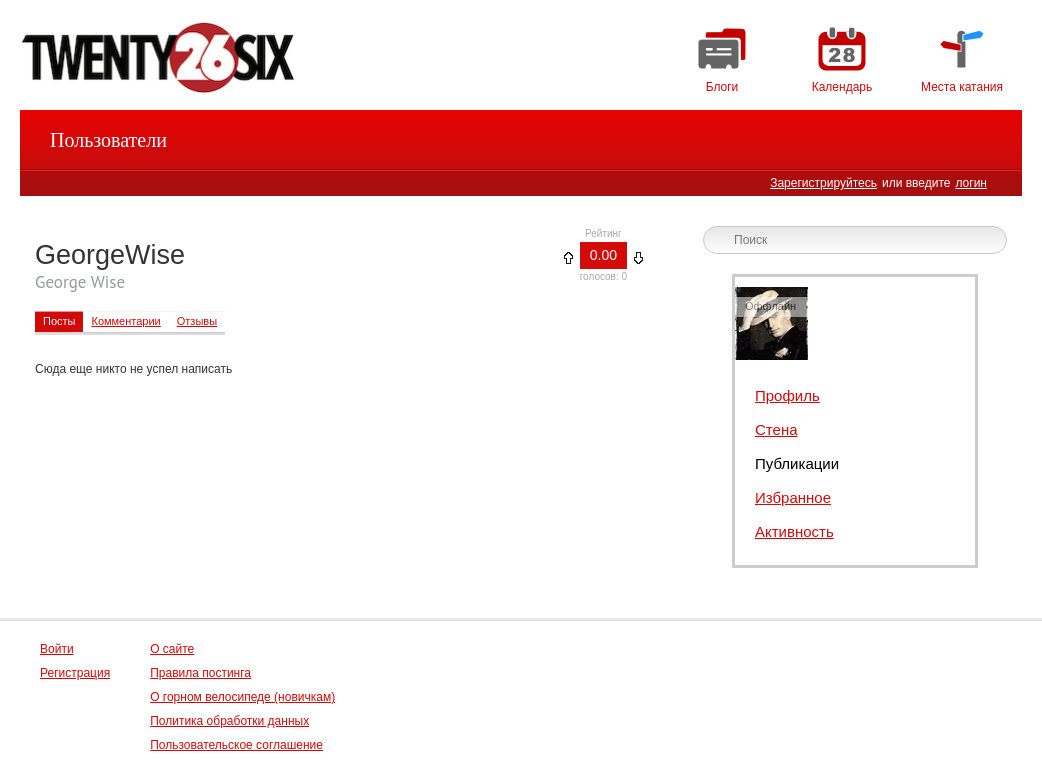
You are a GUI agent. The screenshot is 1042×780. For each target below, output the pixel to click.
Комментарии (125, 321)
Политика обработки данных (229, 721)
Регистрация (75, 673)
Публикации (797, 463)
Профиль (787, 395)
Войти (57, 649)
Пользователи (108, 140)
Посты (59, 321)
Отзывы (197, 321)
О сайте (172, 649)
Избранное (793, 497)
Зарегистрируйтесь (823, 183)
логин (971, 183)
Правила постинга (200, 673)
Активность (794, 531)
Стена (776, 429)
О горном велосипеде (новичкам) (242, 697)
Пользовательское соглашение (236, 745)
